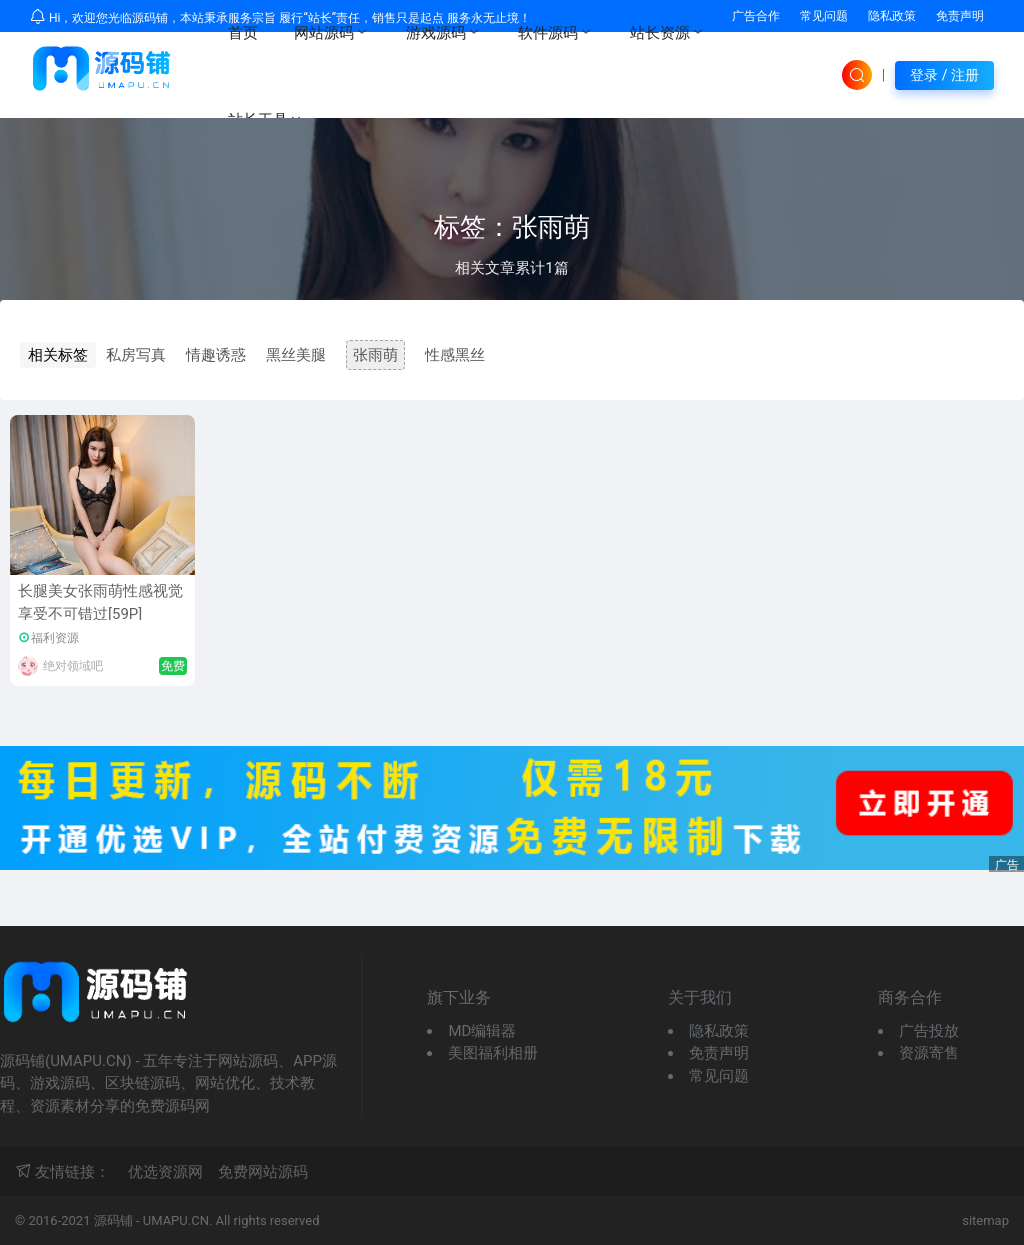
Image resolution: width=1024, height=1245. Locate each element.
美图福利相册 (493, 1053)
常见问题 (719, 1076)
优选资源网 (165, 1172)
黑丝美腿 (296, 355)
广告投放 (929, 1031)
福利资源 (55, 638)
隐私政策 (892, 16)
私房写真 (136, 355)
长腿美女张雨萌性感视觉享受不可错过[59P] (100, 602)
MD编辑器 (482, 1031)
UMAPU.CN (176, 1220)
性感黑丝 (455, 355)
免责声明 (960, 16)
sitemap (985, 1220)
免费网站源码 (263, 1172)
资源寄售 (929, 1053)
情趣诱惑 (216, 355)
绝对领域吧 (73, 666)
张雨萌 (375, 355)
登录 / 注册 (944, 75)
